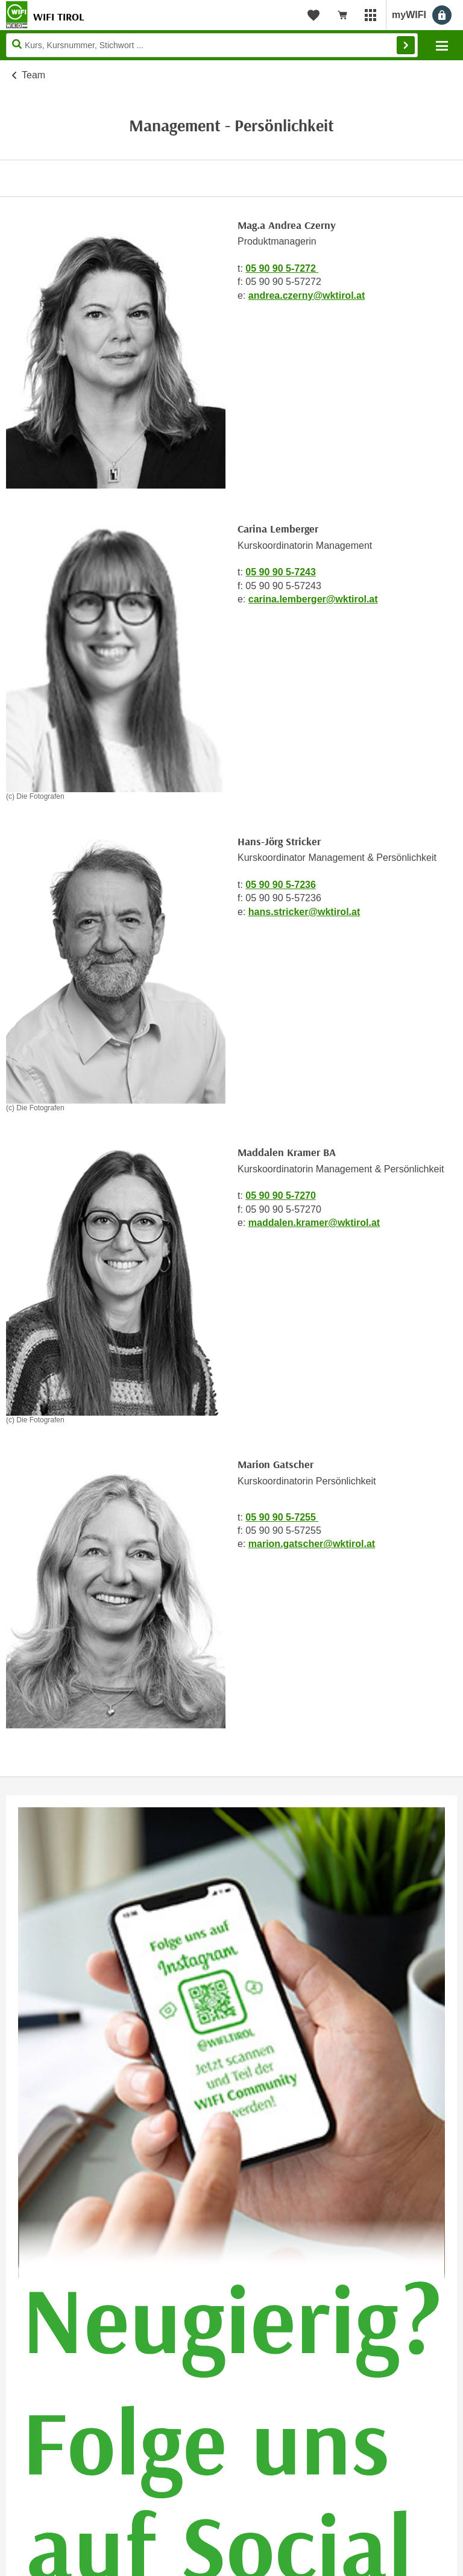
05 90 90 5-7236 (280, 885)
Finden (406, 45)
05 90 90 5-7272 (281, 268)
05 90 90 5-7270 (280, 1195)
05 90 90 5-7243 (280, 572)
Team (33, 75)
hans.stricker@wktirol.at (304, 912)
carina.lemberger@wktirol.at (313, 599)
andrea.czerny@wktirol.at (306, 295)
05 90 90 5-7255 (281, 1517)
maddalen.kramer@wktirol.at (314, 1223)
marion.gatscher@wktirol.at (311, 1544)
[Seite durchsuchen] (212, 45)
